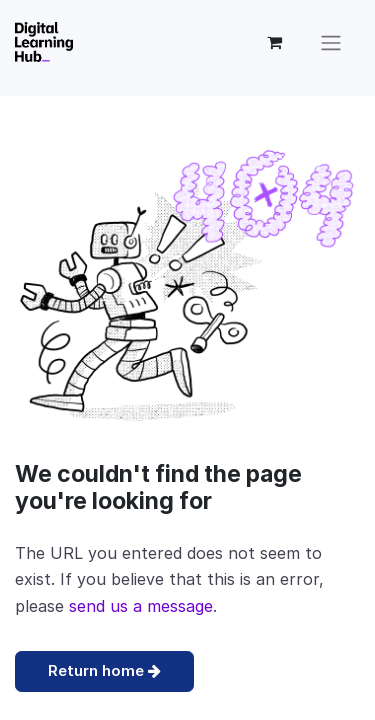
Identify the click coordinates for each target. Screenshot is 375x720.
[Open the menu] (331, 42)
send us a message (141, 606)
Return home (104, 670)
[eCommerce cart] (274, 42)
